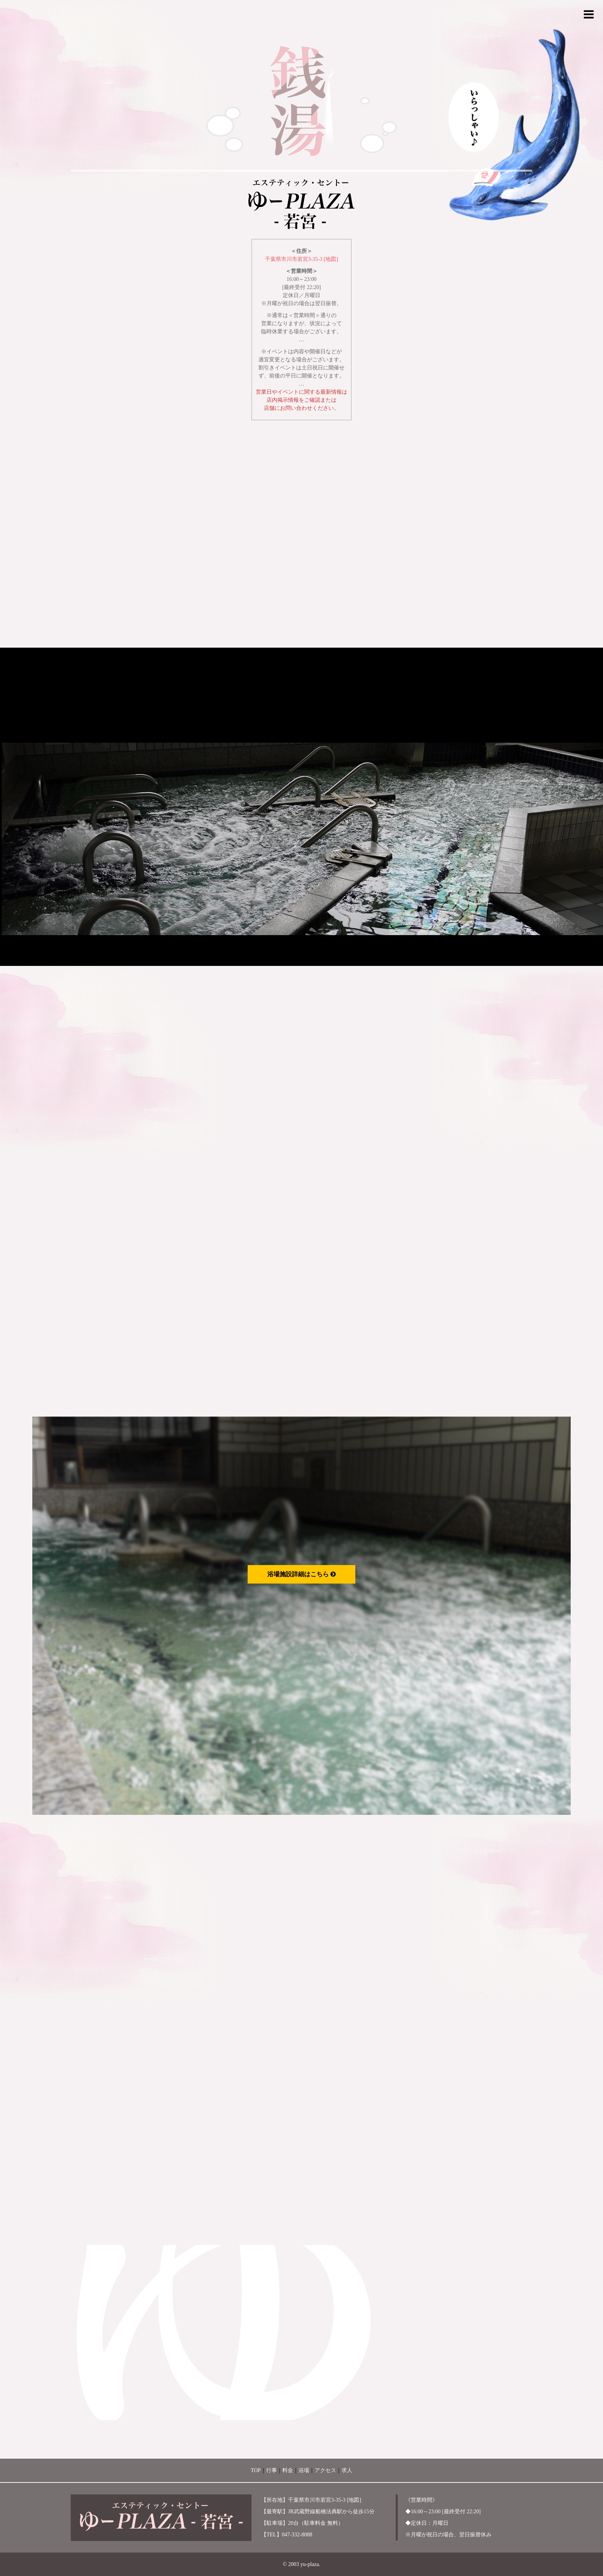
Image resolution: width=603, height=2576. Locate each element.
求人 (346, 2470)
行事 (271, 2470)
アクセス (325, 2470)
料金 (287, 2470)
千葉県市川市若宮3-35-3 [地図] (301, 259)
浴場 (303, 2470)
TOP (256, 2470)
